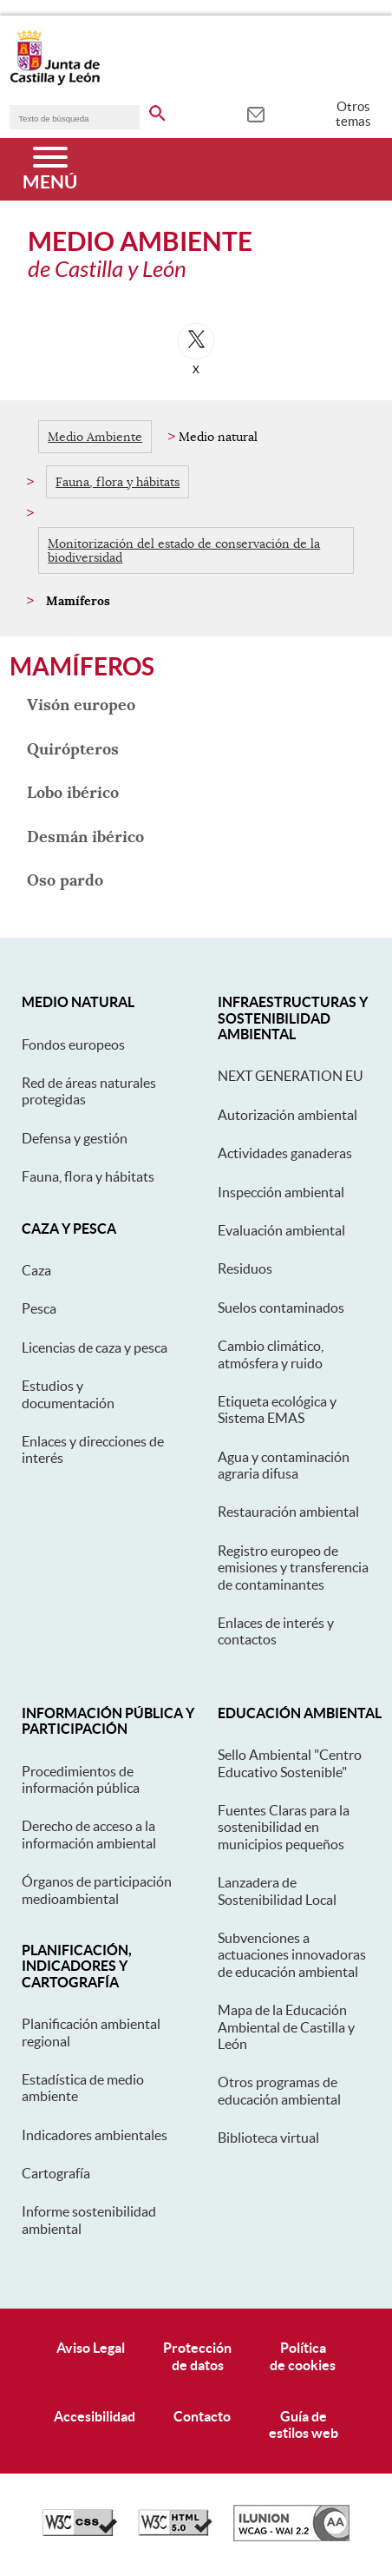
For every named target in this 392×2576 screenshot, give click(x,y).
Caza (36, 1270)
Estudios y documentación (68, 1394)
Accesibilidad (94, 2416)
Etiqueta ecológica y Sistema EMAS (277, 1409)
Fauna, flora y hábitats (118, 482)
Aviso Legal (90, 2347)
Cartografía (56, 2173)
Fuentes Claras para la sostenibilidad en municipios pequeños (284, 1827)
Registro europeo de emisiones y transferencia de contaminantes (293, 1567)
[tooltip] (255, 113)
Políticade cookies (303, 2356)
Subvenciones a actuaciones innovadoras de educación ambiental (292, 1955)
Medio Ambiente (95, 437)
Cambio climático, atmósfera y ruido (270, 1354)
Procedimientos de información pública (81, 1779)
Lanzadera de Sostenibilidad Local (277, 1890)
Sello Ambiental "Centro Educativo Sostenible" (290, 1763)
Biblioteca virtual (268, 2137)
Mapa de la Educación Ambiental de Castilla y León (286, 2027)
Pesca (39, 1308)
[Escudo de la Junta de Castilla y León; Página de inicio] (55, 81)
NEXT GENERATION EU (290, 1076)
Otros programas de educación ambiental (279, 2090)
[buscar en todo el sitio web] (157, 110)
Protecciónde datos (197, 2356)
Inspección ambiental (281, 1192)
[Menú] (50, 169)
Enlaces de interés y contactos (276, 1631)
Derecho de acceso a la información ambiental (89, 1834)
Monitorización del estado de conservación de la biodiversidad (184, 550)
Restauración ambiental (288, 1511)
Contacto (202, 2416)
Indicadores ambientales (94, 2135)
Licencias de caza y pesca (94, 1347)
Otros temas (353, 113)
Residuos (245, 1268)
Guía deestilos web (303, 2424)
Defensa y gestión (74, 1138)
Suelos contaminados (281, 1307)
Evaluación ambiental (281, 1230)
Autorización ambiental (287, 1115)
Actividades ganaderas (285, 1153)
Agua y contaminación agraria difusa (284, 1465)
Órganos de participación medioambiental (97, 1890)
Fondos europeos (73, 1044)
